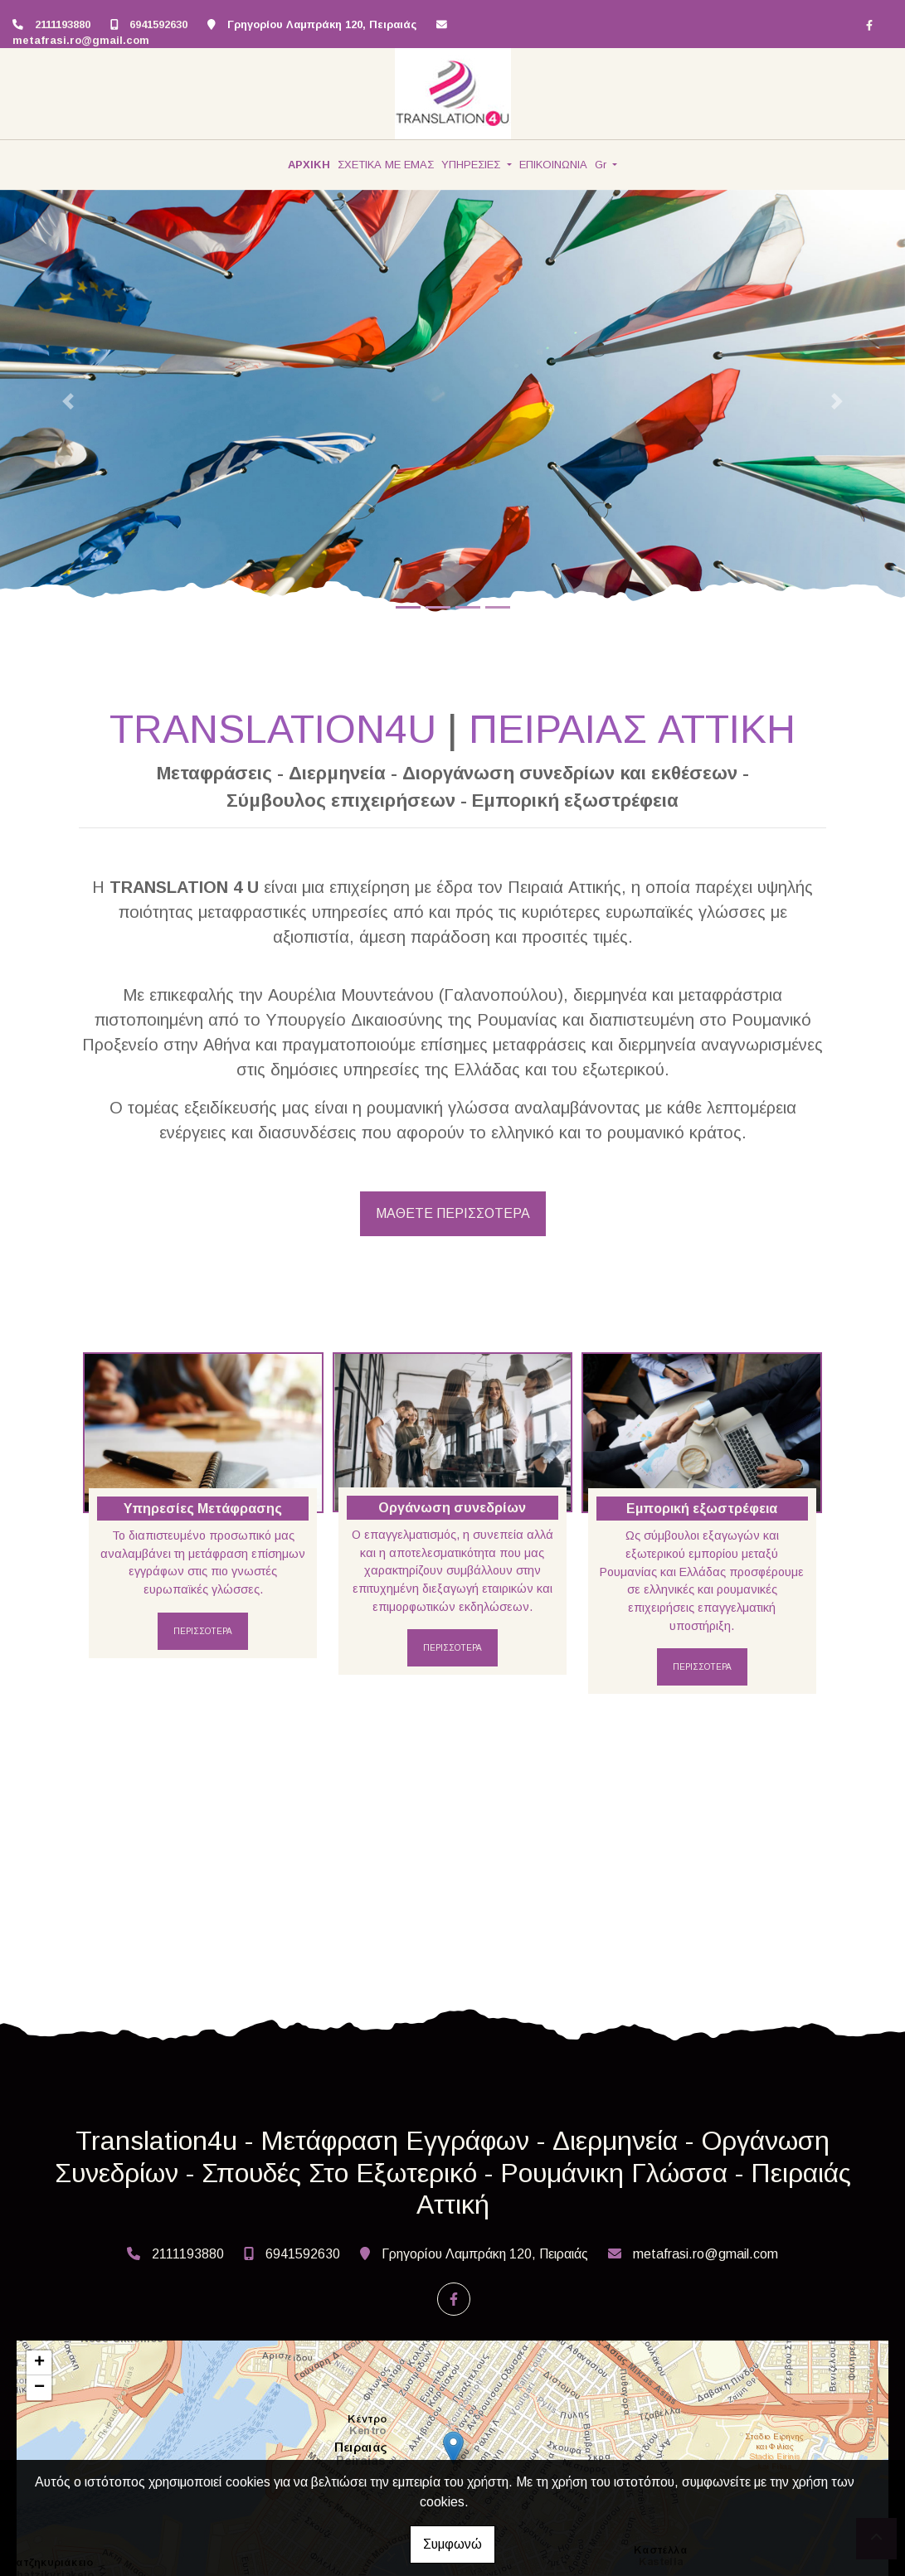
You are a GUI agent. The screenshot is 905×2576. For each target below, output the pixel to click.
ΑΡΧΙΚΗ (309, 164)
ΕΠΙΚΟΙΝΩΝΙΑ (553, 164)
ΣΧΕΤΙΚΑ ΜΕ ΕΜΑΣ (386, 164)
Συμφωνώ (452, 2544)
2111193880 (62, 24)
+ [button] (39, 2362)
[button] (68, 402)
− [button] (39, 2387)
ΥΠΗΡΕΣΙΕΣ (472, 164)
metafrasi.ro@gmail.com (80, 40)
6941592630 (158, 24)
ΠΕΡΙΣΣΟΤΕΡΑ (202, 1631)
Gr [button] (602, 164)
